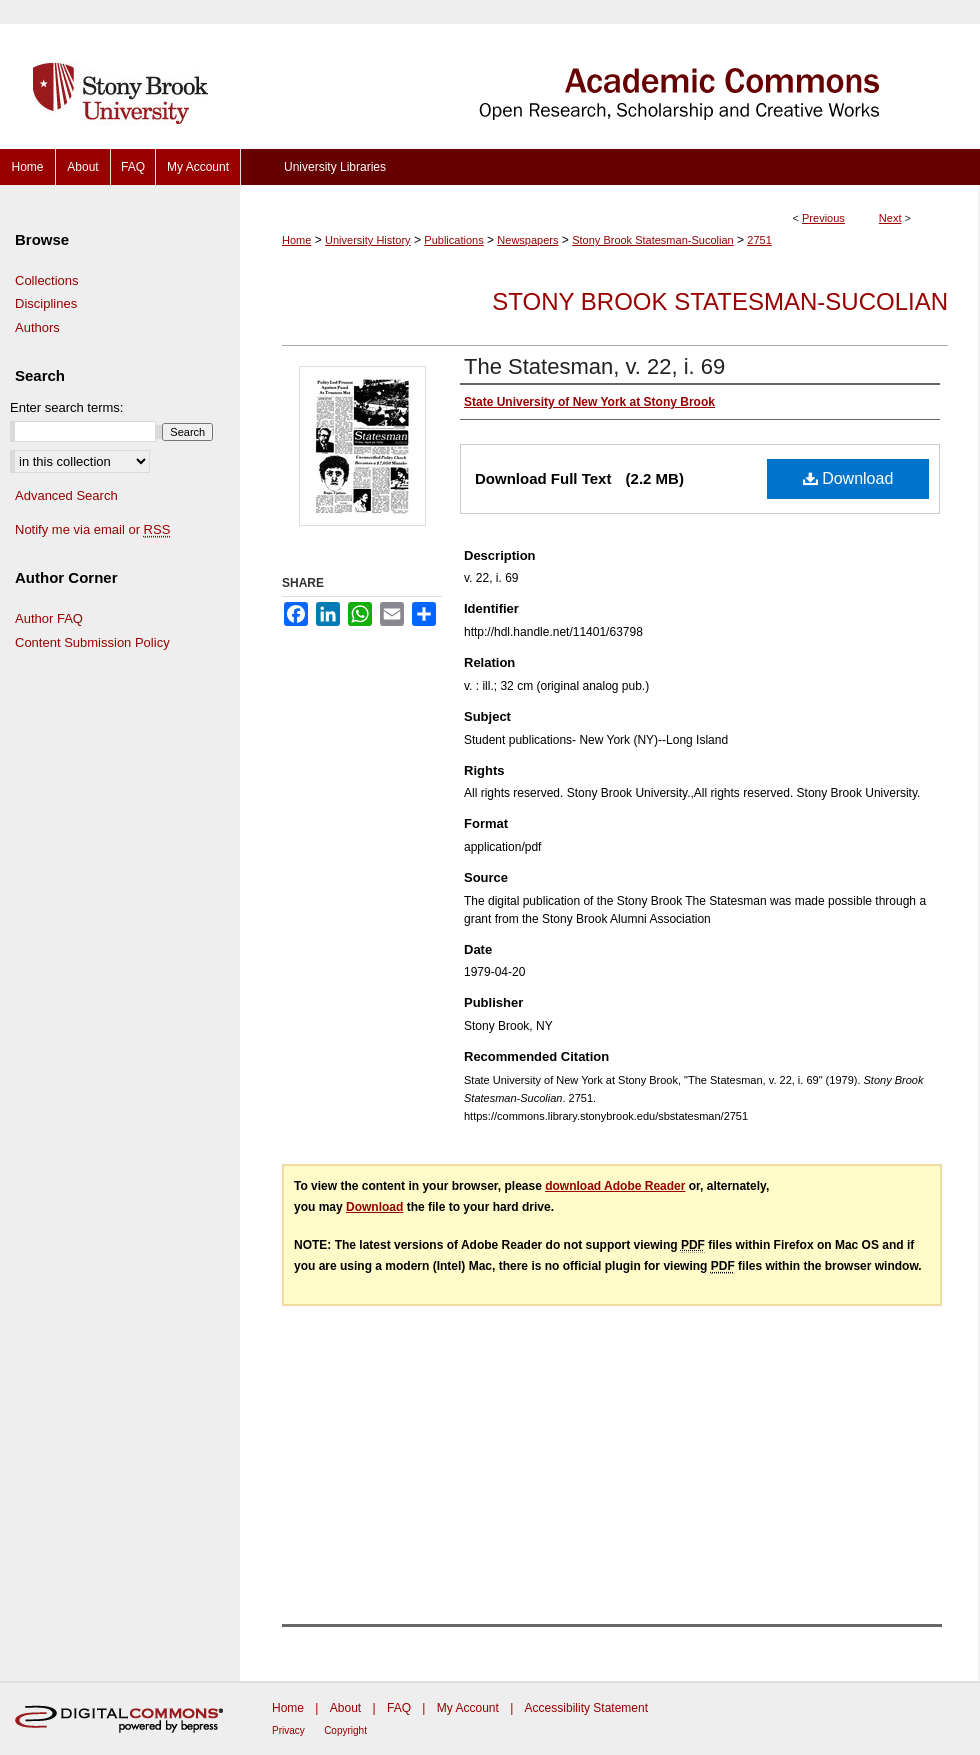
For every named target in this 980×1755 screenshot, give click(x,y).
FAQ (399, 1708)
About (345, 1708)
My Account (468, 1708)
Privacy (288, 1730)
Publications (453, 240)
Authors (37, 327)
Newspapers (527, 240)
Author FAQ (49, 618)
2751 (759, 240)
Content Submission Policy (92, 642)
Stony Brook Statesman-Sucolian (652, 240)
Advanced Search (66, 495)
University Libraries (335, 167)
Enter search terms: (66, 407)
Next (890, 218)
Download (848, 478)
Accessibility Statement (586, 1708)
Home (296, 240)
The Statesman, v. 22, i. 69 (594, 366)
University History (368, 240)
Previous (823, 218)
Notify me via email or (92, 530)
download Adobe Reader (615, 1186)
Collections (47, 280)
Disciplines (46, 303)
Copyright (345, 1730)
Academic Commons (610, 74)
